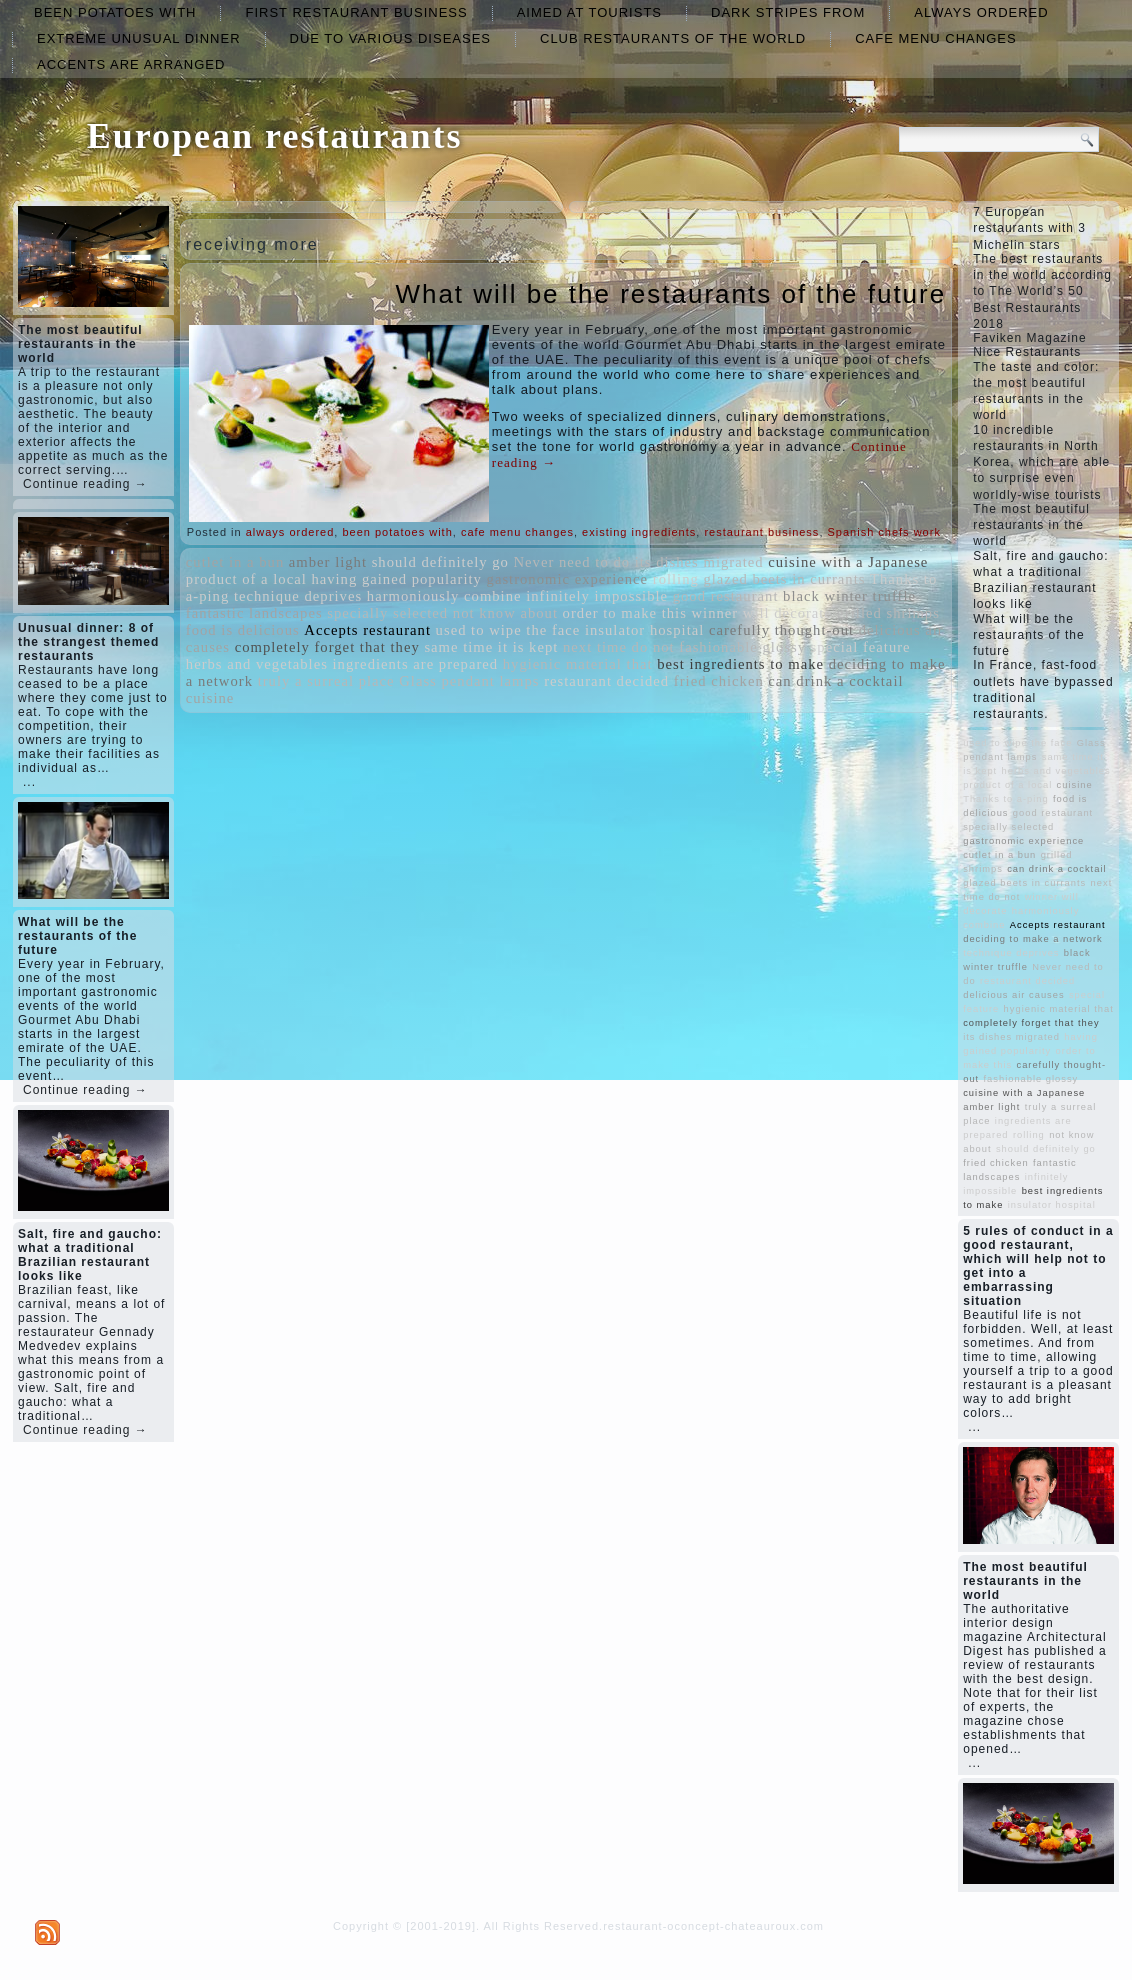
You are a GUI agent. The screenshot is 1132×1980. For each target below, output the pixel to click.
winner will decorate (761, 613)
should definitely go (440, 562)
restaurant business (761, 532)
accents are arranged (131, 64)
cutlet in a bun (235, 562)
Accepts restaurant (367, 630)
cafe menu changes (935, 38)
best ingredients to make (740, 664)
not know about (505, 613)
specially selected (387, 613)
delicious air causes (1013, 995)
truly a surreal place (326, 681)
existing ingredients (639, 532)
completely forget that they (327, 647)
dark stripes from (788, 12)
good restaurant (726, 596)
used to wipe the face (508, 630)
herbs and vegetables (257, 664)
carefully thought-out (781, 630)
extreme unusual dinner (139, 38)
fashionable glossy (742, 647)
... (29, 782)
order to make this (625, 613)
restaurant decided (606, 681)
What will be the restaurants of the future (670, 294)
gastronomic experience (568, 579)
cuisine (210, 698)
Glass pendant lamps (469, 681)
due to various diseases (390, 38)
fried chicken (719, 681)
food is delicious (243, 630)
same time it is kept (491, 647)
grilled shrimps (888, 613)
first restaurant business (356, 12)
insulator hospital (644, 630)
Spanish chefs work (884, 532)
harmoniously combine (444, 596)
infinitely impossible (597, 596)
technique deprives (298, 596)
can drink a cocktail (835, 681)
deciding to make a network (1033, 939)
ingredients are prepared (416, 664)
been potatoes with (115, 12)
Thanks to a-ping (1005, 799)
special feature (861, 647)
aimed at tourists (589, 12)
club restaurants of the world (673, 38)
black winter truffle (849, 596)
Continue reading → (85, 484)
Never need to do (572, 562)
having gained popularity (396, 579)
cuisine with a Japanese (848, 562)
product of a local (246, 579)
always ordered (981, 12)
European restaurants (275, 136)
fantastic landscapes (254, 613)
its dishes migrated (699, 562)
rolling (676, 579)
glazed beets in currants (784, 579)
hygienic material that (578, 664)
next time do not (619, 647)
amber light (328, 562)
